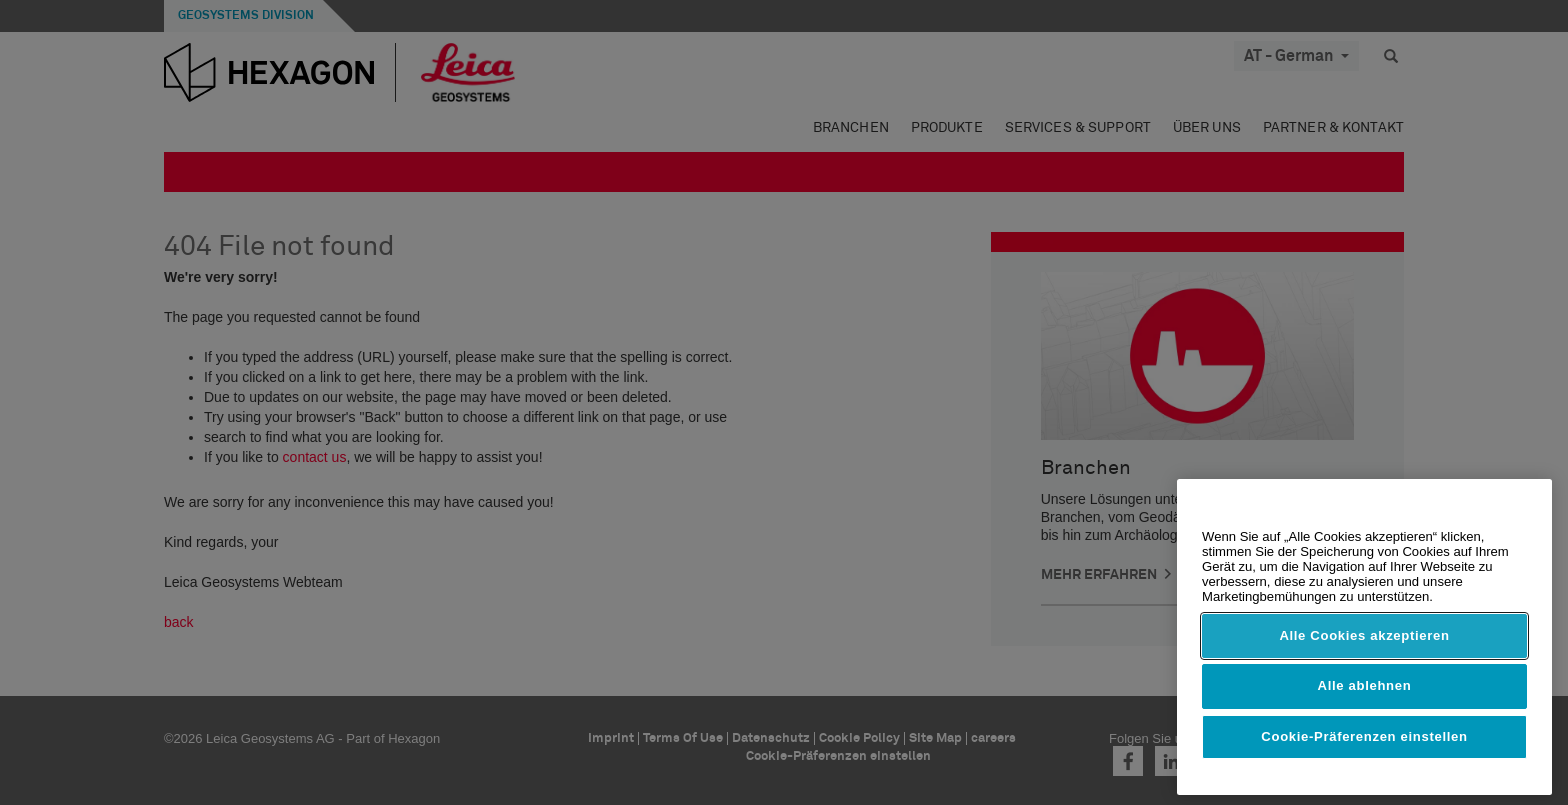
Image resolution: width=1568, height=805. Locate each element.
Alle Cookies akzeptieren (1364, 635)
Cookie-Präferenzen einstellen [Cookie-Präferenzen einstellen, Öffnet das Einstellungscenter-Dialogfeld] (1364, 736)
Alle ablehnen (1365, 685)
